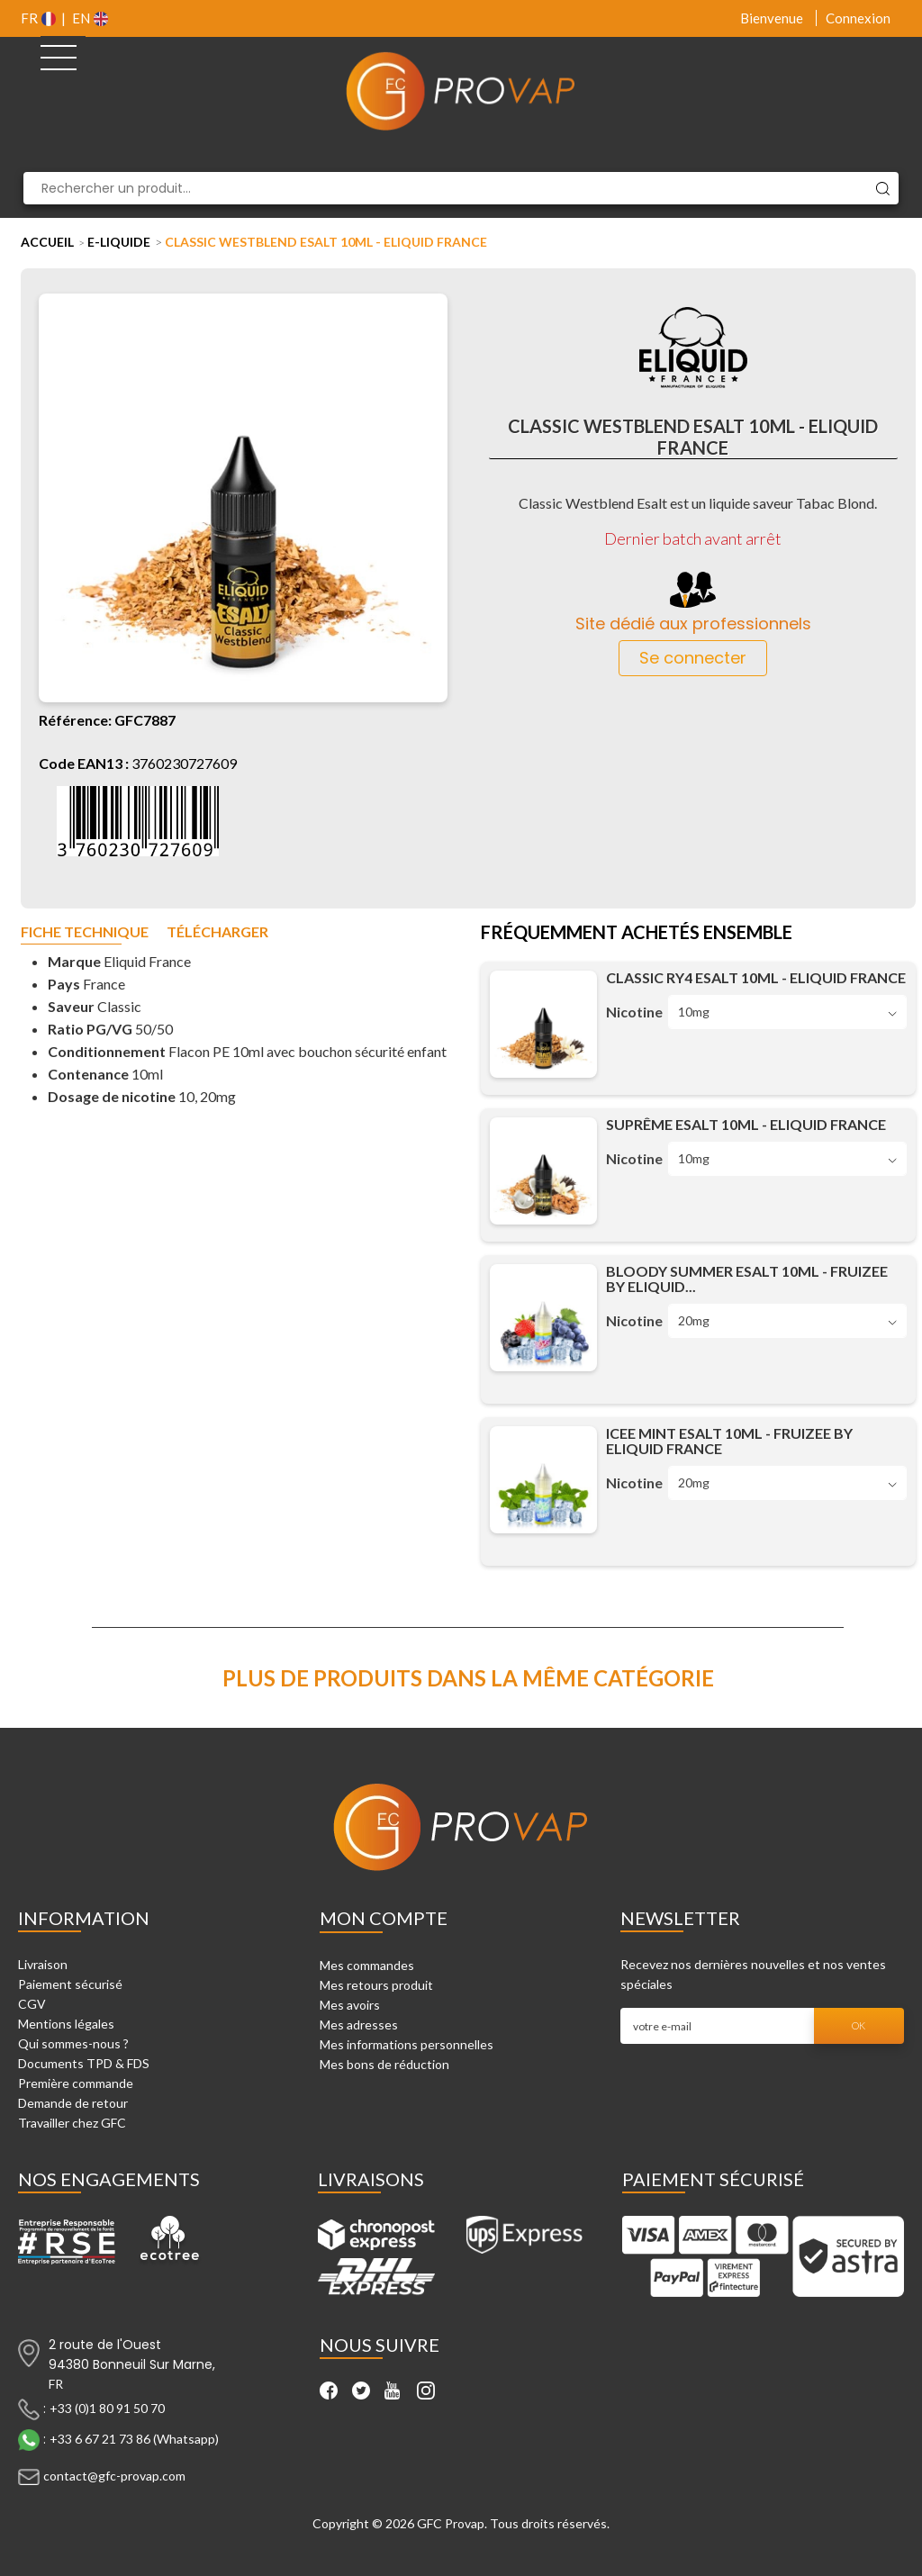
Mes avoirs (350, 2004)
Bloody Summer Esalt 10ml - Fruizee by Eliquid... (747, 1278)
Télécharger (217, 932)
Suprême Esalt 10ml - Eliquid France (746, 1124)
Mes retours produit (376, 1985)
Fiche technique (85, 932)
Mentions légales (66, 2023)
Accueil (47, 241)
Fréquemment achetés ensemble (636, 934)
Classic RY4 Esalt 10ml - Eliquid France (756, 977)
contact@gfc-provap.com (114, 2474)
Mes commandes (367, 1965)
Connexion (858, 18)
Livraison (43, 1964)
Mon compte (383, 1918)
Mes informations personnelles (406, 2044)
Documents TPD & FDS (83, 2063)
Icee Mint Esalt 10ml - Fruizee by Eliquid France (729, 1440)
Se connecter (692, 657)
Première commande (75, 2083)
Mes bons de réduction (384, 2064)
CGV (32, 2003)
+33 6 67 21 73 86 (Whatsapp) (134, 2437)
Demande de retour (73, 2103)
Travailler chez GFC (72, 2122)
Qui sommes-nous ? (73, 2043)
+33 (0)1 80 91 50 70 (107, 2407)
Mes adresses (359, 2024)
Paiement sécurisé (70, 1984)
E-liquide (118, 241)
